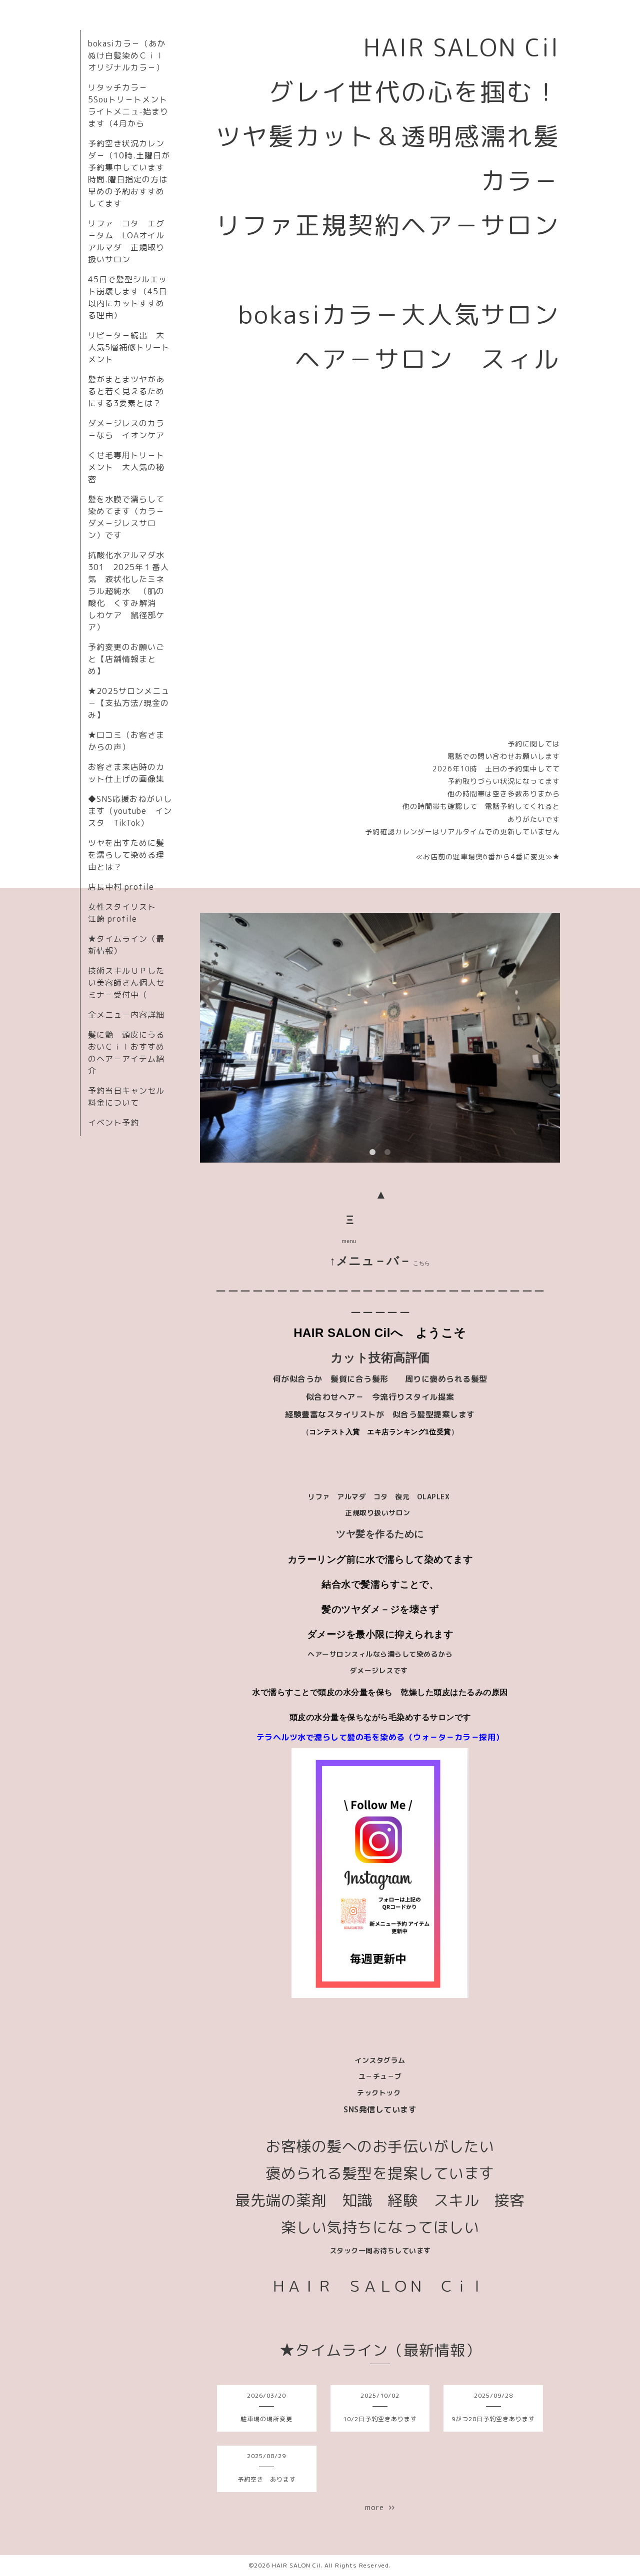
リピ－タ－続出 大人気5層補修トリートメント (129, 347)
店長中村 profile (121, 886)
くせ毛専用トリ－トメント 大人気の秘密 (126, 467)
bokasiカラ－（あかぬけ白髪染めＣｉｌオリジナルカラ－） (127, 55)
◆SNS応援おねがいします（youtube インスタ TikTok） (130, 810)
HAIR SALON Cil (296, 2565)
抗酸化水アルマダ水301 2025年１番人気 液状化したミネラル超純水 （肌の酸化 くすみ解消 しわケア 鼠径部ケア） (128, 591)
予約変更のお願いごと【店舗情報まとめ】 (126, 659)
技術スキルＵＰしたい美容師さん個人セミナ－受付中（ (126, 982)
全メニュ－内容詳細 (126, 1014)
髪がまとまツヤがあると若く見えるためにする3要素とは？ (126, 391)
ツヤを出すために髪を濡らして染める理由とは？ (126, 854)
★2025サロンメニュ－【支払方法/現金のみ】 (129, 702)
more (380, 2507)
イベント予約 (113, 1122)
